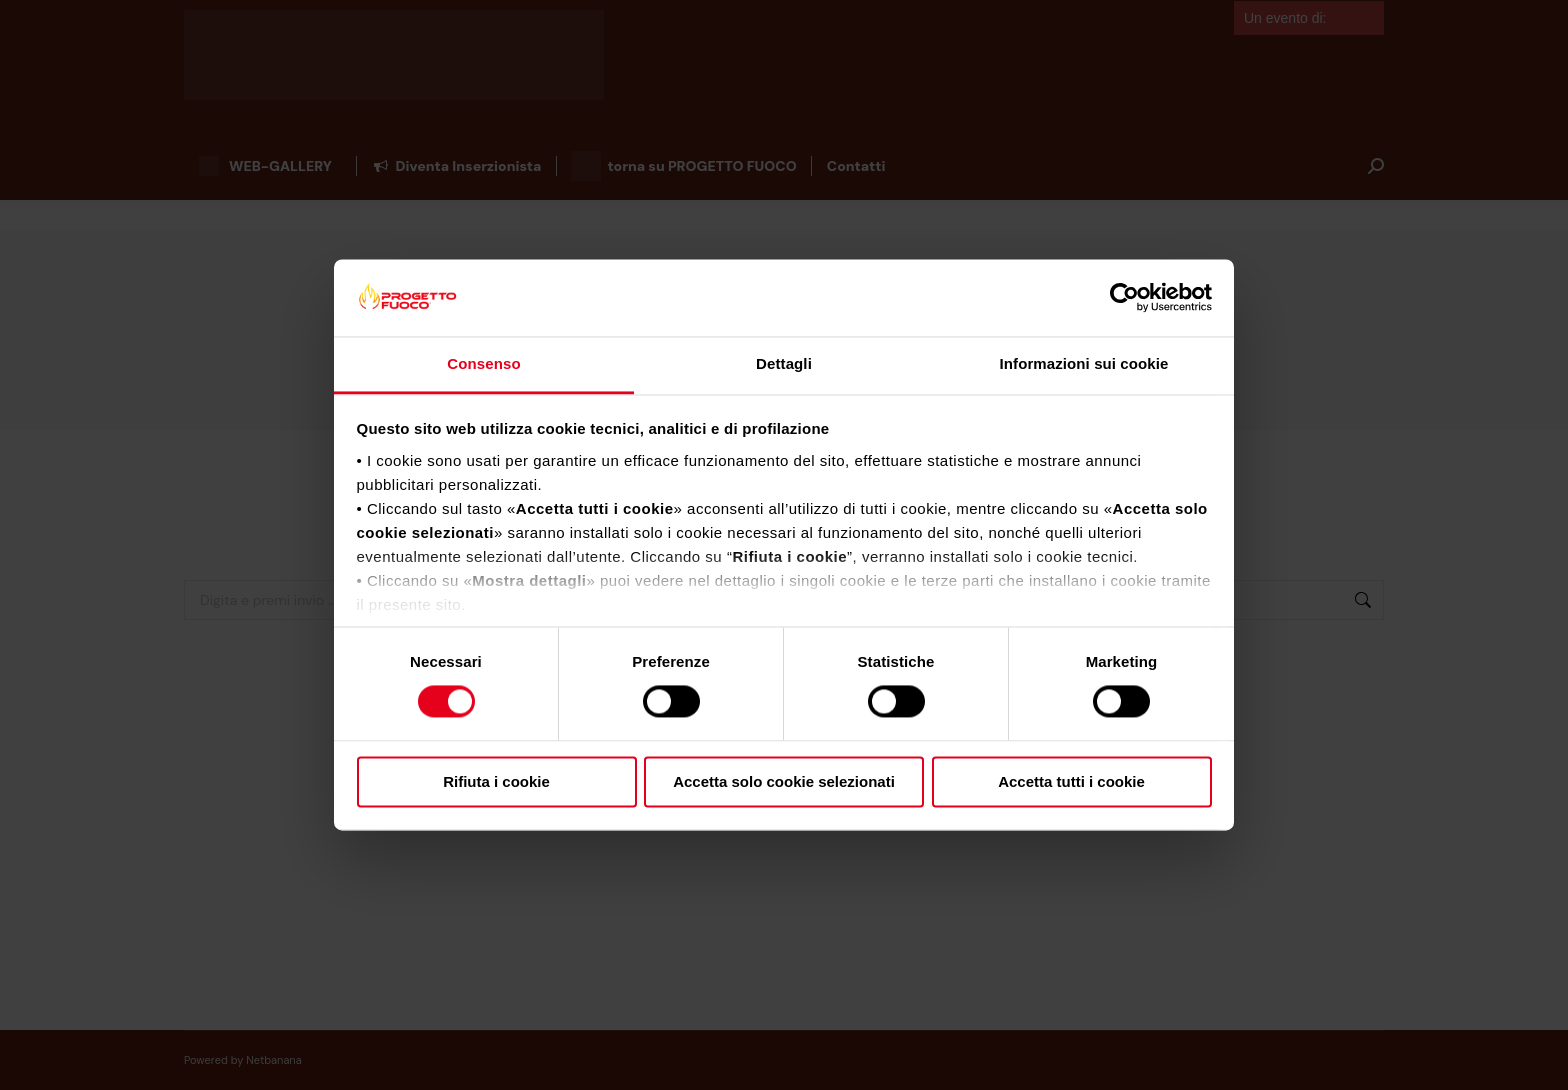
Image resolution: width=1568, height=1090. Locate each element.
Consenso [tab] (483, 363)
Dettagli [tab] (784, 363)
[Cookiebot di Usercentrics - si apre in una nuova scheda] (1124, 298)
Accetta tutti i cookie (1071, 781)
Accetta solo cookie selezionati (784, 781)
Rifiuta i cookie (496, 781)
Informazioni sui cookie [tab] (1084, 363)
